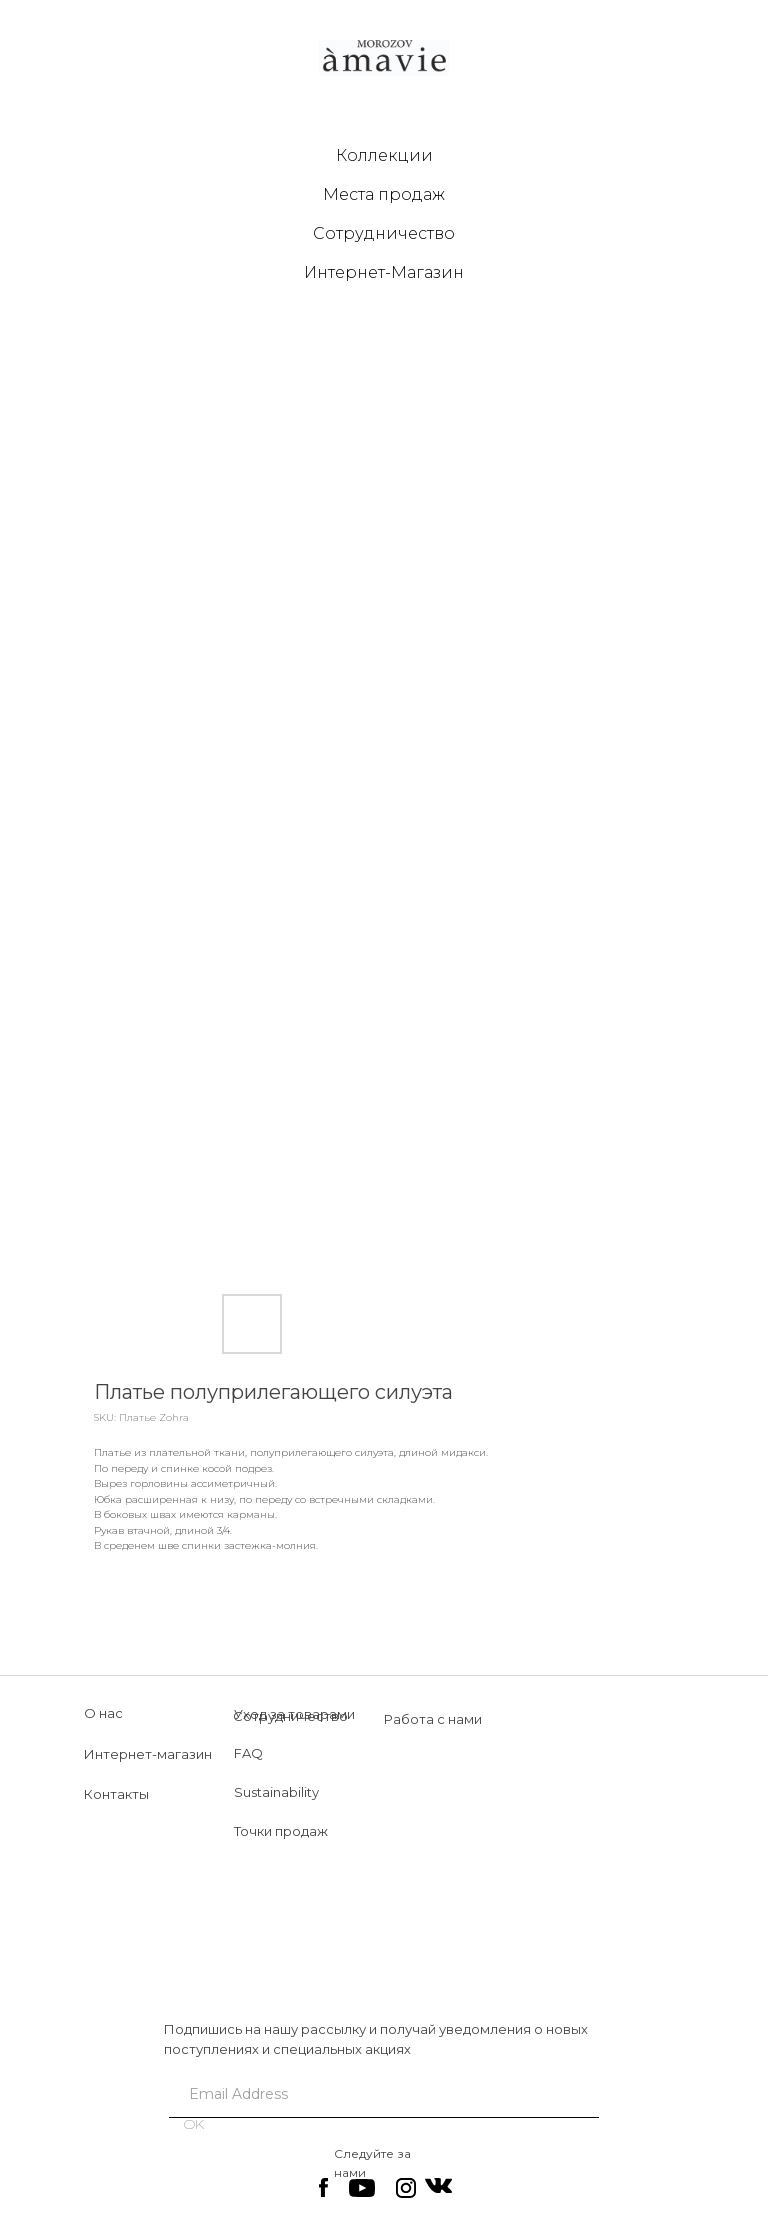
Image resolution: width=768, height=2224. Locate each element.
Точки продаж (281, 1831)
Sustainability (276, 1792)
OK (194, 2124)
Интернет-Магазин (384, 272)
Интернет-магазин (148, 1754)
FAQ (248, 1753)
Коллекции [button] (384, 155)
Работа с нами (433, 1719)
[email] (376, 2094)
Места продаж (384, 194)
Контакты (116, 1794)
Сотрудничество (384, 233)
